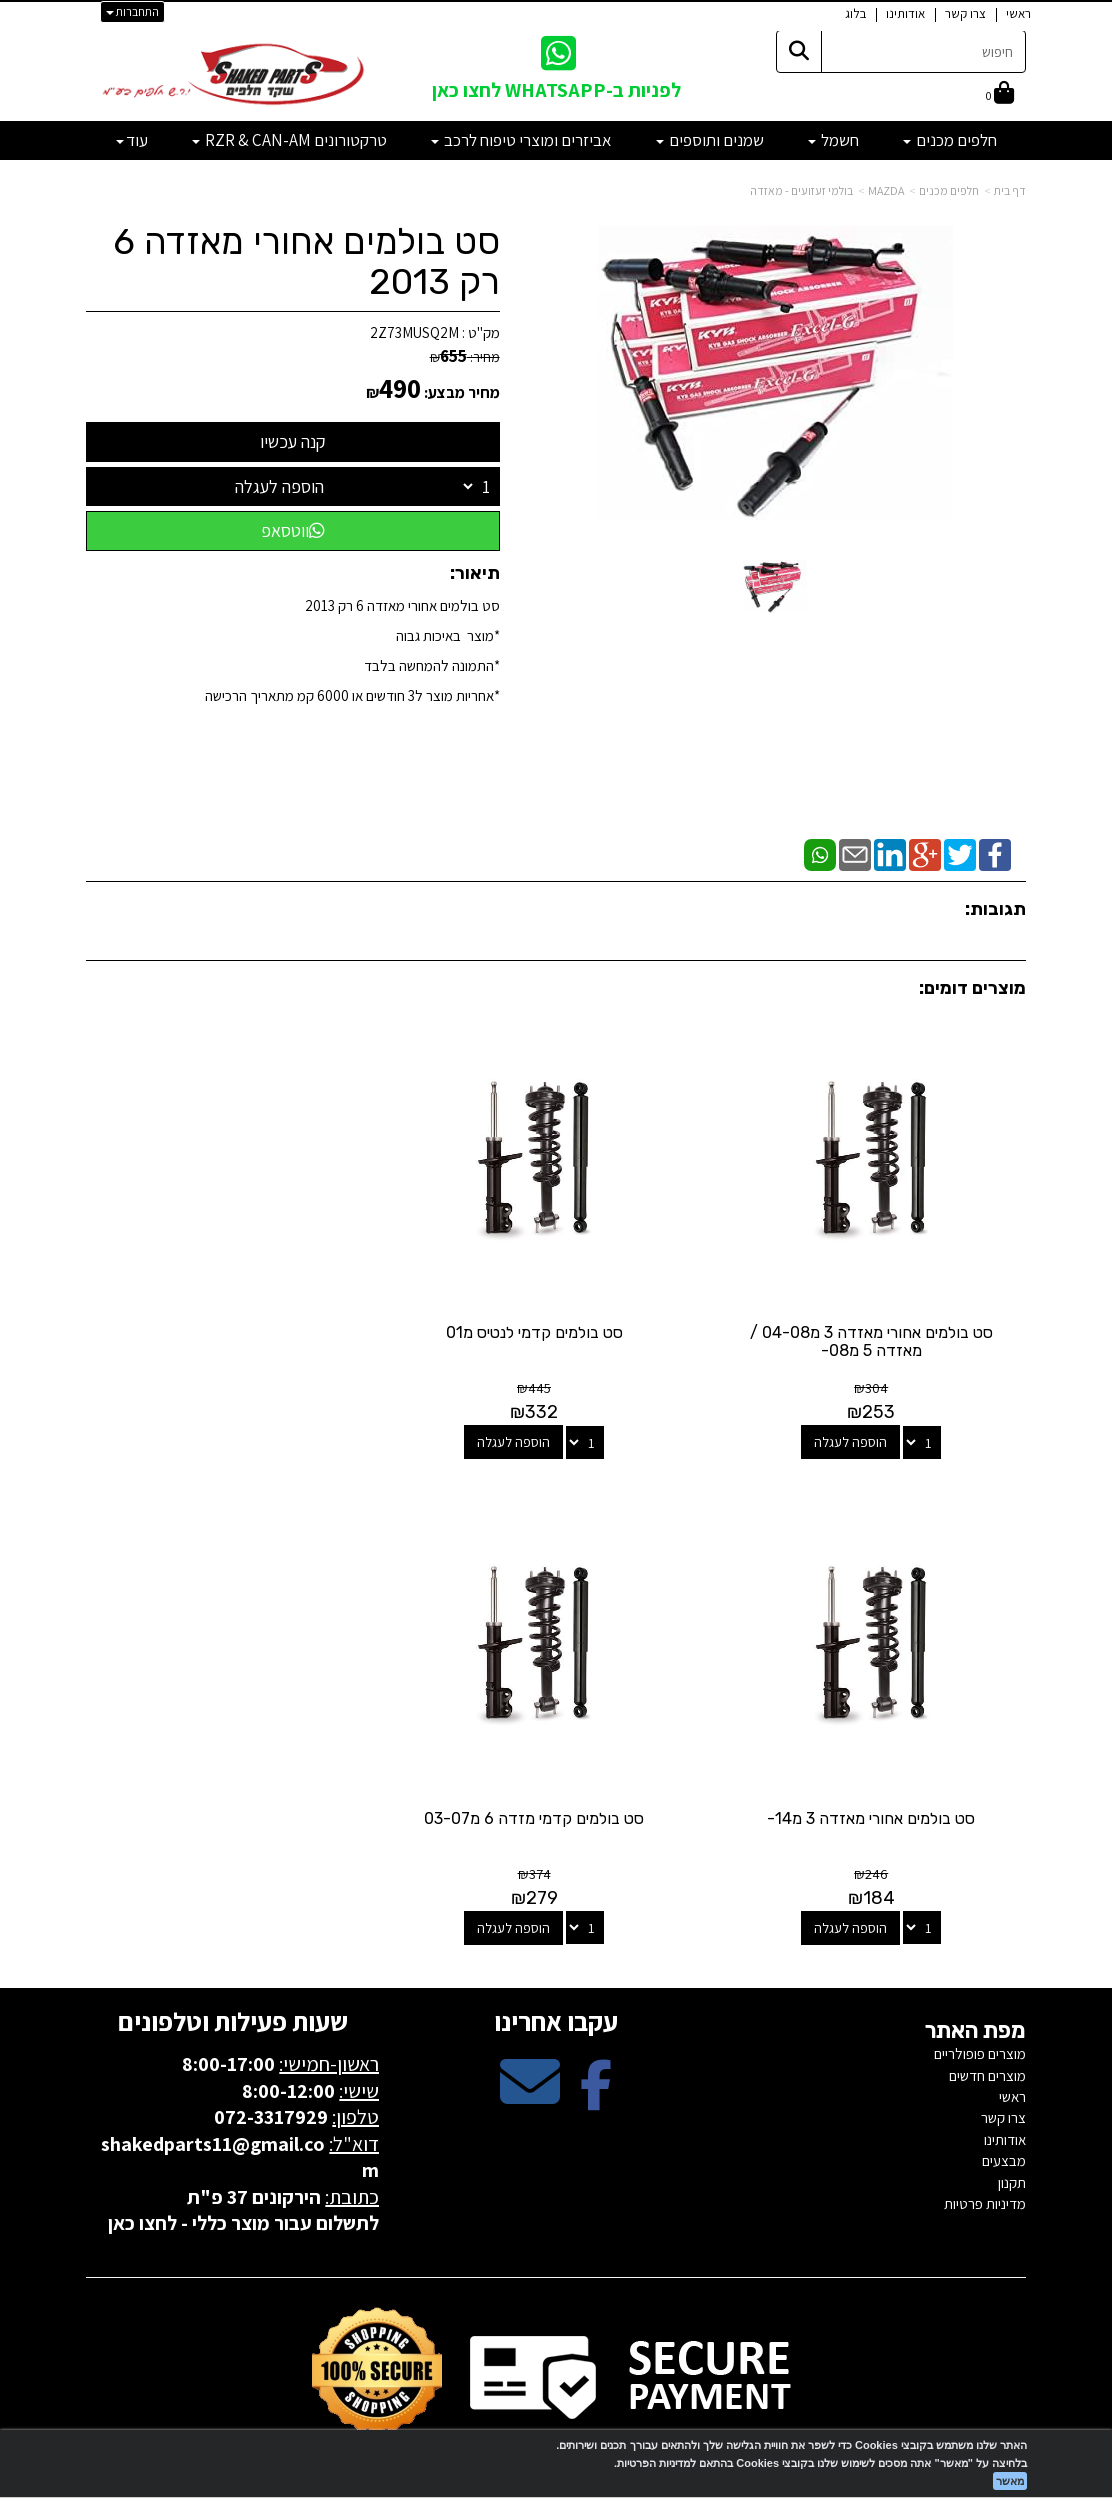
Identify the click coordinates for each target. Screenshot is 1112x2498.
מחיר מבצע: (462, 392)
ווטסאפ (293, 530)
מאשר (1010, 2481)
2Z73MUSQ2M (414, 332)
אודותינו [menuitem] (905, 13)
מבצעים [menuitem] (1004, 2128)
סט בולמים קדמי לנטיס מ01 (556, 1316)
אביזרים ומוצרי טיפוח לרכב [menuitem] (521, 140)
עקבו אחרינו (556, 1989)
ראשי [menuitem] (1018, 13)
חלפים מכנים (949, 190)
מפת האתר (975, 1999)
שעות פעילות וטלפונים (233, 1989)
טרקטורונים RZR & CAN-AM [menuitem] (289, 140)
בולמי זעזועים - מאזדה (801, 190)
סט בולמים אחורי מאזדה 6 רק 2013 (306, 261)
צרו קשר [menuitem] (965, 13)
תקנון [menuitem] (1012, 2149)
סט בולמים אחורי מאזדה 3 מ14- (233, 1316)
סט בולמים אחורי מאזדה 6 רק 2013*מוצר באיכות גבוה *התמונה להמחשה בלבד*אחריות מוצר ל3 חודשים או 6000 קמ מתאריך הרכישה (352, 650)
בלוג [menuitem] (855, 13)
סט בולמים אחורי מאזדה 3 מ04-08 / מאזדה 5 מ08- (879, 1325)
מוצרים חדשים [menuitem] (987, 2042)
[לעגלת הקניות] (1000, 94)
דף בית (1010, 190)
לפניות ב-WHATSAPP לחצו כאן (556, 90)
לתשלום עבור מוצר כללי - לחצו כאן (243, 2191)
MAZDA (886, 190)
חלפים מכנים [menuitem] (950, 140)
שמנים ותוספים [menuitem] (710, 140)
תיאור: (475, 573)
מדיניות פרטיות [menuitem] (985, 2171)
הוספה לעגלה (279, 486)
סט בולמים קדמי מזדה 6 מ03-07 (879, 1786)
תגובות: (995, 909)
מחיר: (465, 357)
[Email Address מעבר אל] (530, 2066)
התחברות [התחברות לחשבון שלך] (132, 11)
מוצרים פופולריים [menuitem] (980, 2021)
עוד (132, 140)
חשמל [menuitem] (833, 140)
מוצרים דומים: (972, 988)
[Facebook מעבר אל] (596, 2066)
